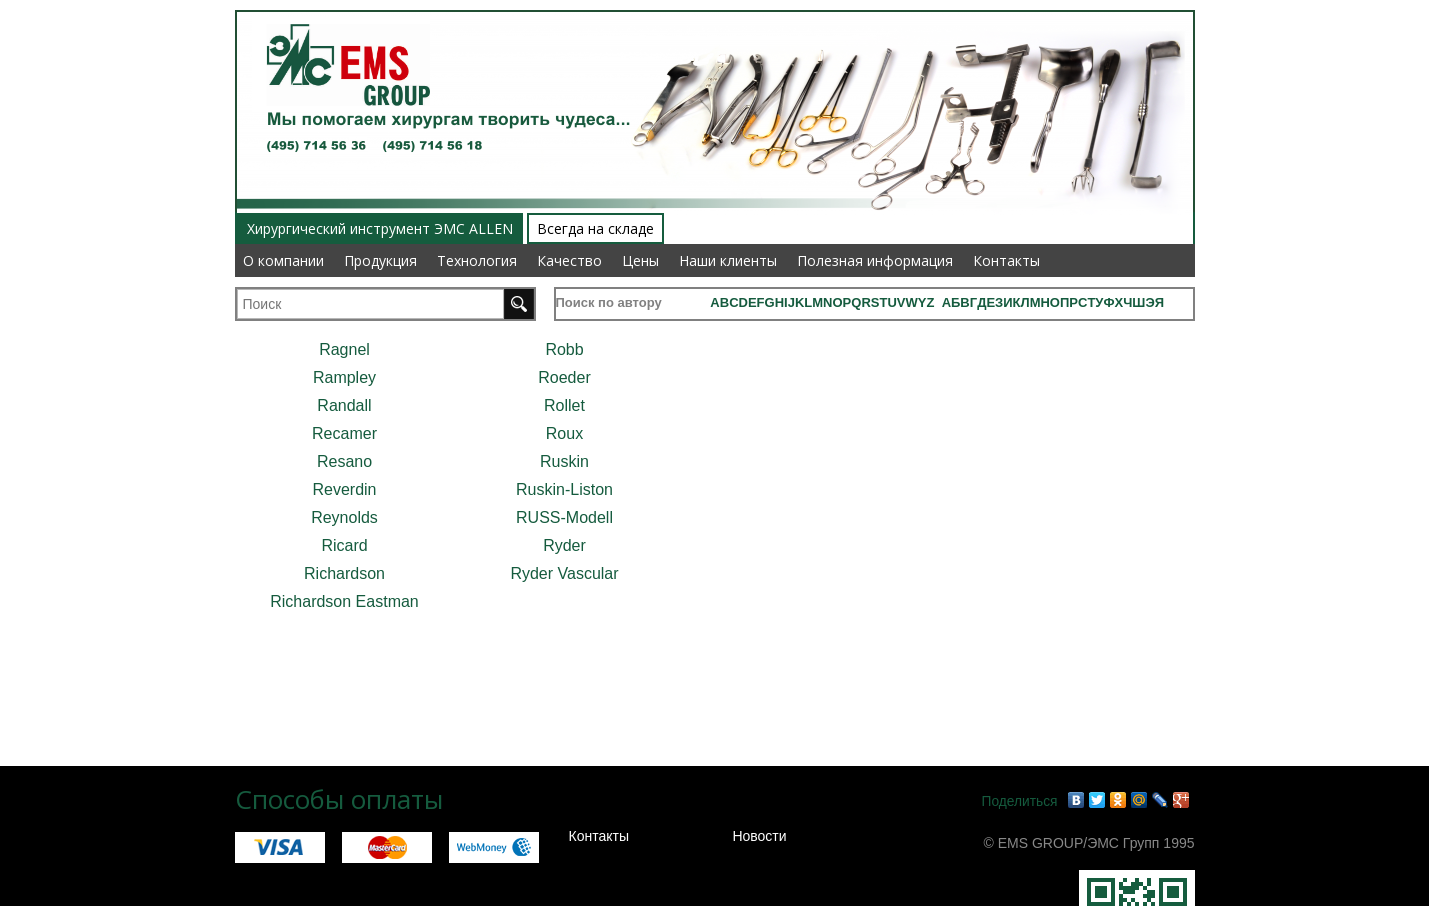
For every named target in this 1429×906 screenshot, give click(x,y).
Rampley (344, 377)
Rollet (564, 405)
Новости (759, 836)
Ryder (564, 545)
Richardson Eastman (344, 601)
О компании (283, 260)
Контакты (1006, 260)
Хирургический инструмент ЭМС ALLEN (380, 228)
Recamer (344, 433)
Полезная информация (875, 260)
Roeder (564, 377)
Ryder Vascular (564, 573)
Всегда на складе (595, 228)
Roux (564, 433)
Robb (564, 349)
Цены (640, 260)
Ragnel (344, 349)
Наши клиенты (728, 260)
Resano (344, 461)
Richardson (344, 573)
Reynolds (344, 517)
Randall (344, 405)
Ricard (344, 545)
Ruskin (564, 461)
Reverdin (344, 489)
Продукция (380, 260)
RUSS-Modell (564, 517)
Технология (477, 260)
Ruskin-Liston (564, 489)
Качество (569, 260)
